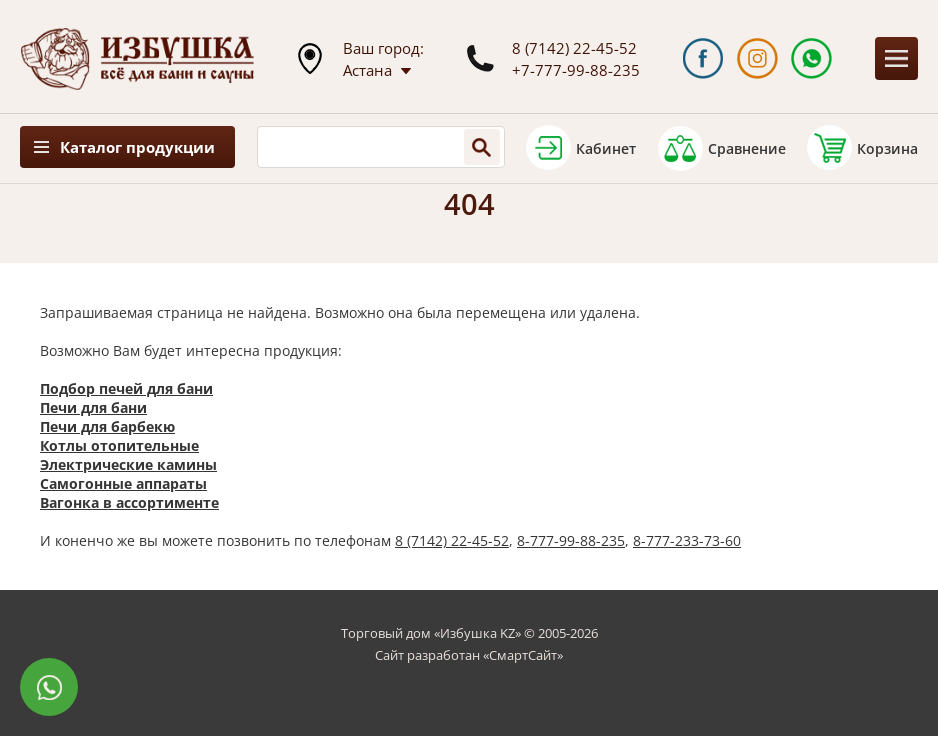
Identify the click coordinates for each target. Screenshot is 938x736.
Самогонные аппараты (123, 483)
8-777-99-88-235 (571, 540)
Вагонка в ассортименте (129, 502)
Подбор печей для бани (126, 388)
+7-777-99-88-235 (576, 70)
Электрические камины (128, 464)
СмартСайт (523, 655)
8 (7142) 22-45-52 (574, 48)
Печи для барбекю (107, 426)
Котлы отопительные (119, 445)
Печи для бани (93, 407)
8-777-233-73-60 (687, 540)
